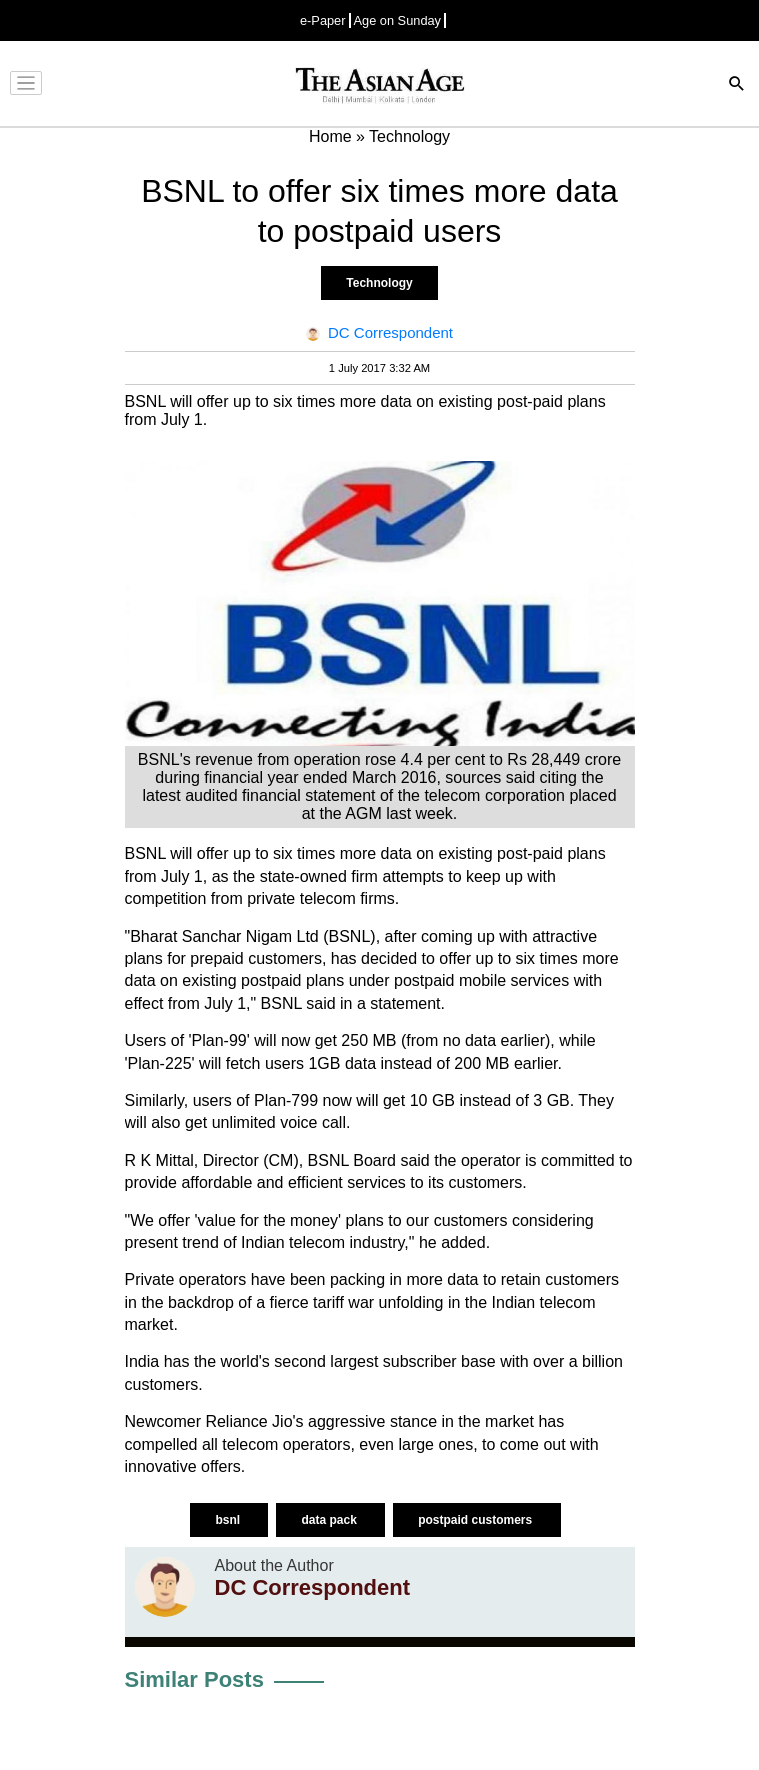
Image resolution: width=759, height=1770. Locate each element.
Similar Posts (194, 1679)
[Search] (737, 85)
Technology (379, 283)
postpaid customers (476, 1520)
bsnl (229, 1520)
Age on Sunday (398, 20)
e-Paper (323, 20)
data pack (330, 1520)
